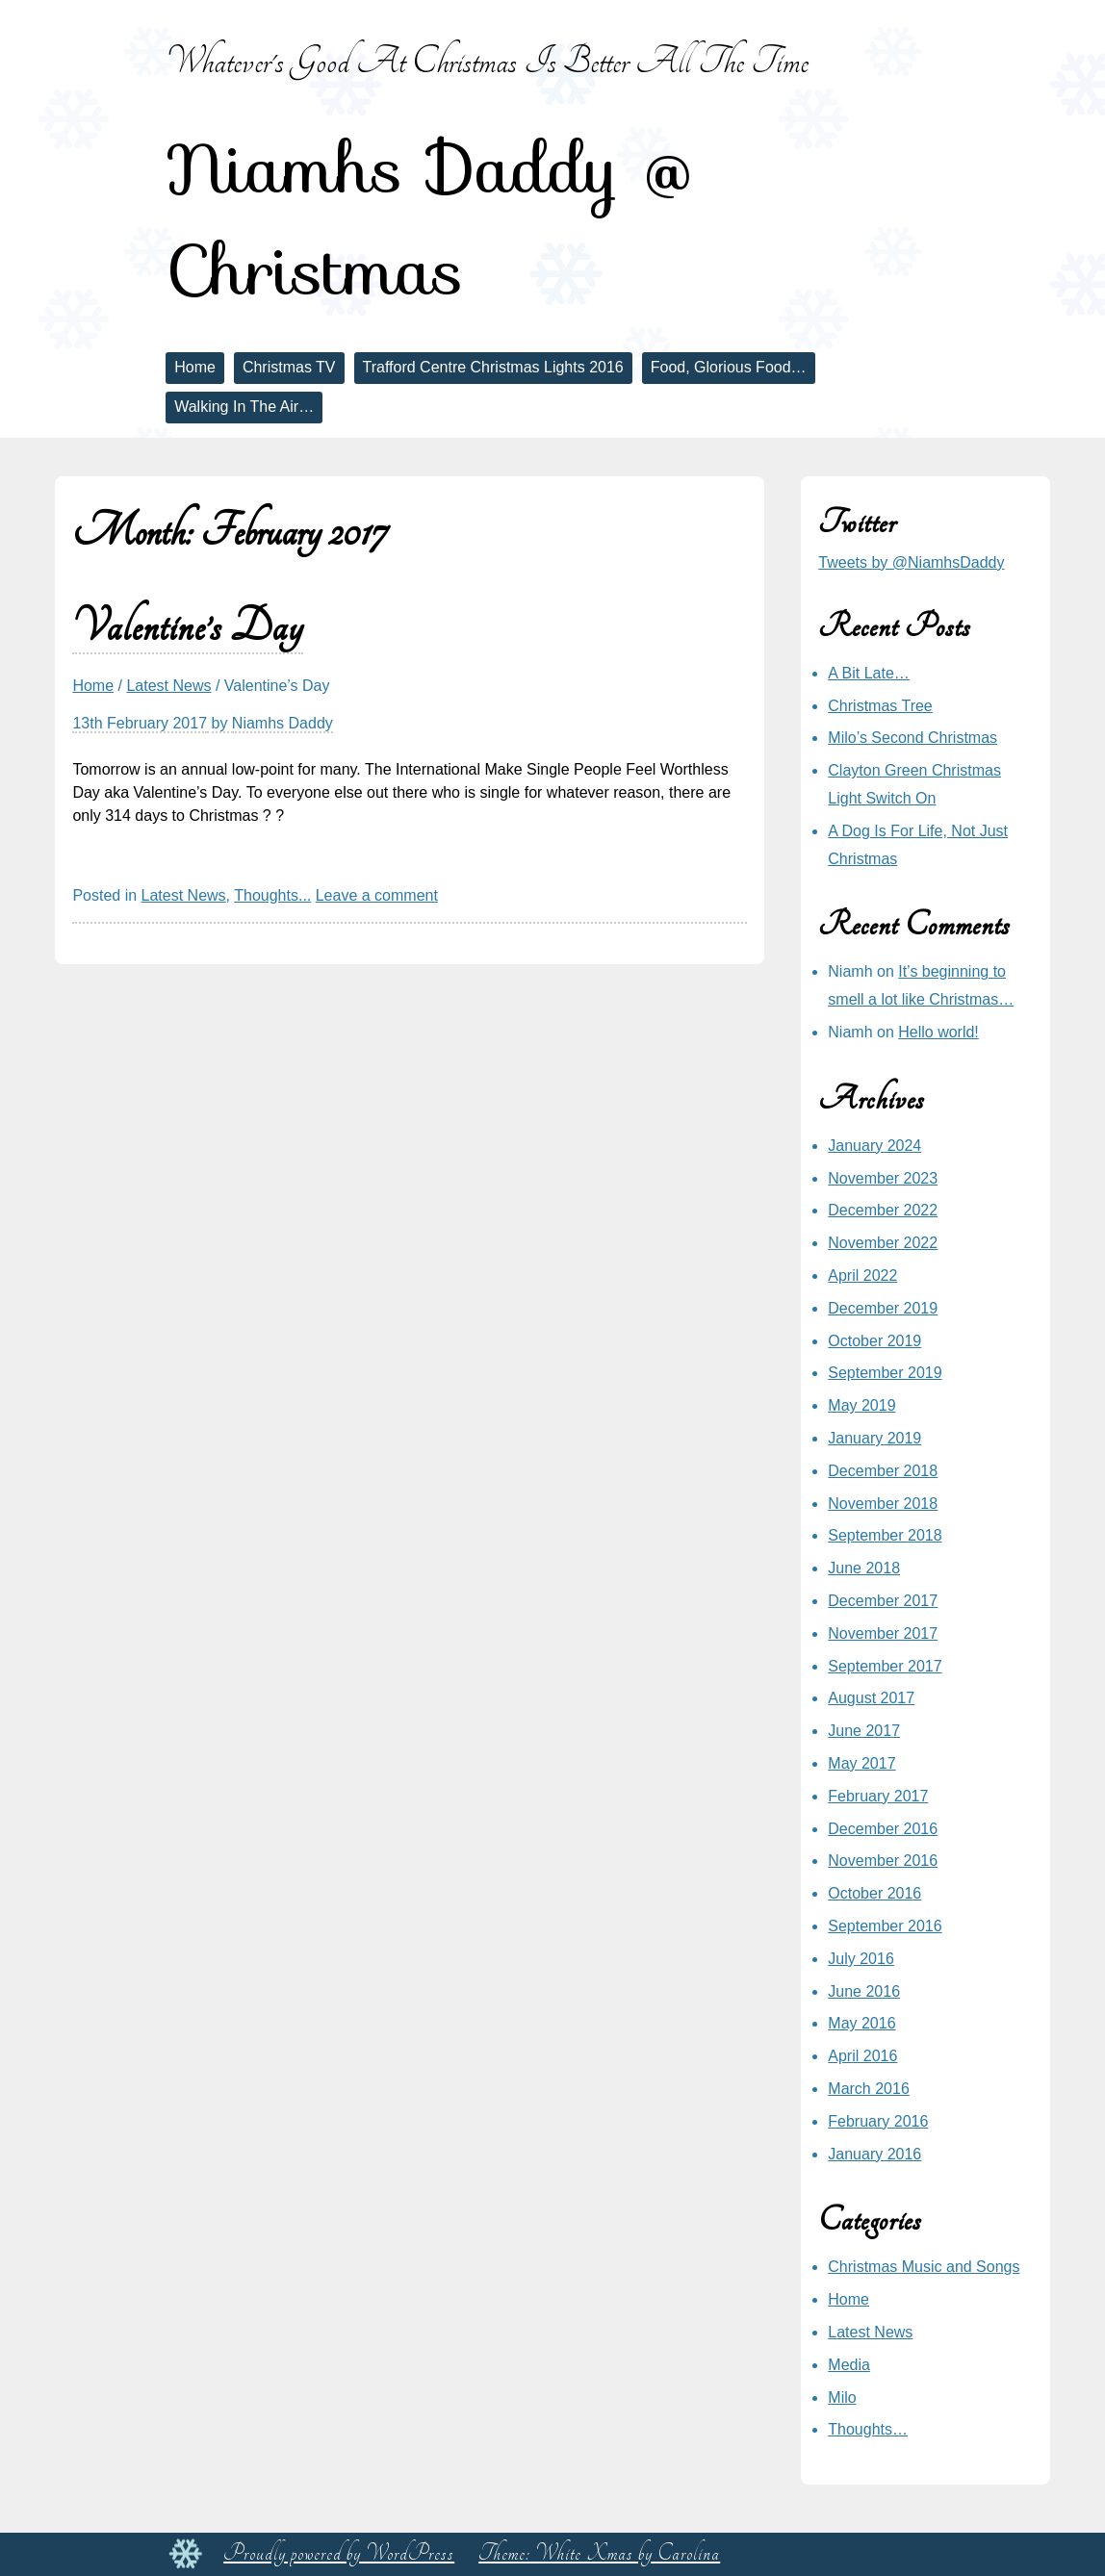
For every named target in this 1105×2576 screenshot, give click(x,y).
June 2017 (864, 1730)
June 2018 (864, 1568)
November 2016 (883, 1860)
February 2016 (878, 2121)
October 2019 (874, 1341)
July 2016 (861, 1959)
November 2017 (883, 1633)
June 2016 (864, 1991)
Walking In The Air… (244, 406)
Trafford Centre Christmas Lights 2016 (493, 367)
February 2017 (878, 1796)
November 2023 (883, 1178)
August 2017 (871, 1698)
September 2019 (884, 1373)
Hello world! (938, 1032)
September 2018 (884, 1535)
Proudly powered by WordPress (338, 2553)
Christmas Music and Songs (923, 2266)
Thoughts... (272, 895)
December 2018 (883, 1471)
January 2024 (874, 1145)
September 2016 (884, 1926)
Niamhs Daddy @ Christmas (429, 219)
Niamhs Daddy (282, 723)
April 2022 (862, 1275)
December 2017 (883, 1601)
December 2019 (883, 1308)
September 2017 (884, 1666)
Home (195, 367)
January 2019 (874, 1438)
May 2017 (861, 1763)
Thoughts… (868, 2429)
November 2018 (883, 1503)
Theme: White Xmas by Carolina (599, 2553)
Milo (842, 2397)
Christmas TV (289, 367)
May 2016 (861, 2023)
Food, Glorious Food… (729, 367)
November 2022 (883, 1243)
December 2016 (883, 1829)
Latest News (168, 685)
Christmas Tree (880, 706)
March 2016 (869, 2088)
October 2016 (874, 1893)
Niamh (850, 971)
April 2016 (862, 2056)
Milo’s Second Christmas (912, 737)
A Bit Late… (869, 673)
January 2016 (874, 2154)
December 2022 (883, 1210)
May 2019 (861, 1405)
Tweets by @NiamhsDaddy (911, 562)
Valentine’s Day (187, 626)
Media (849, 2365)
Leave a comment (377, 895)
